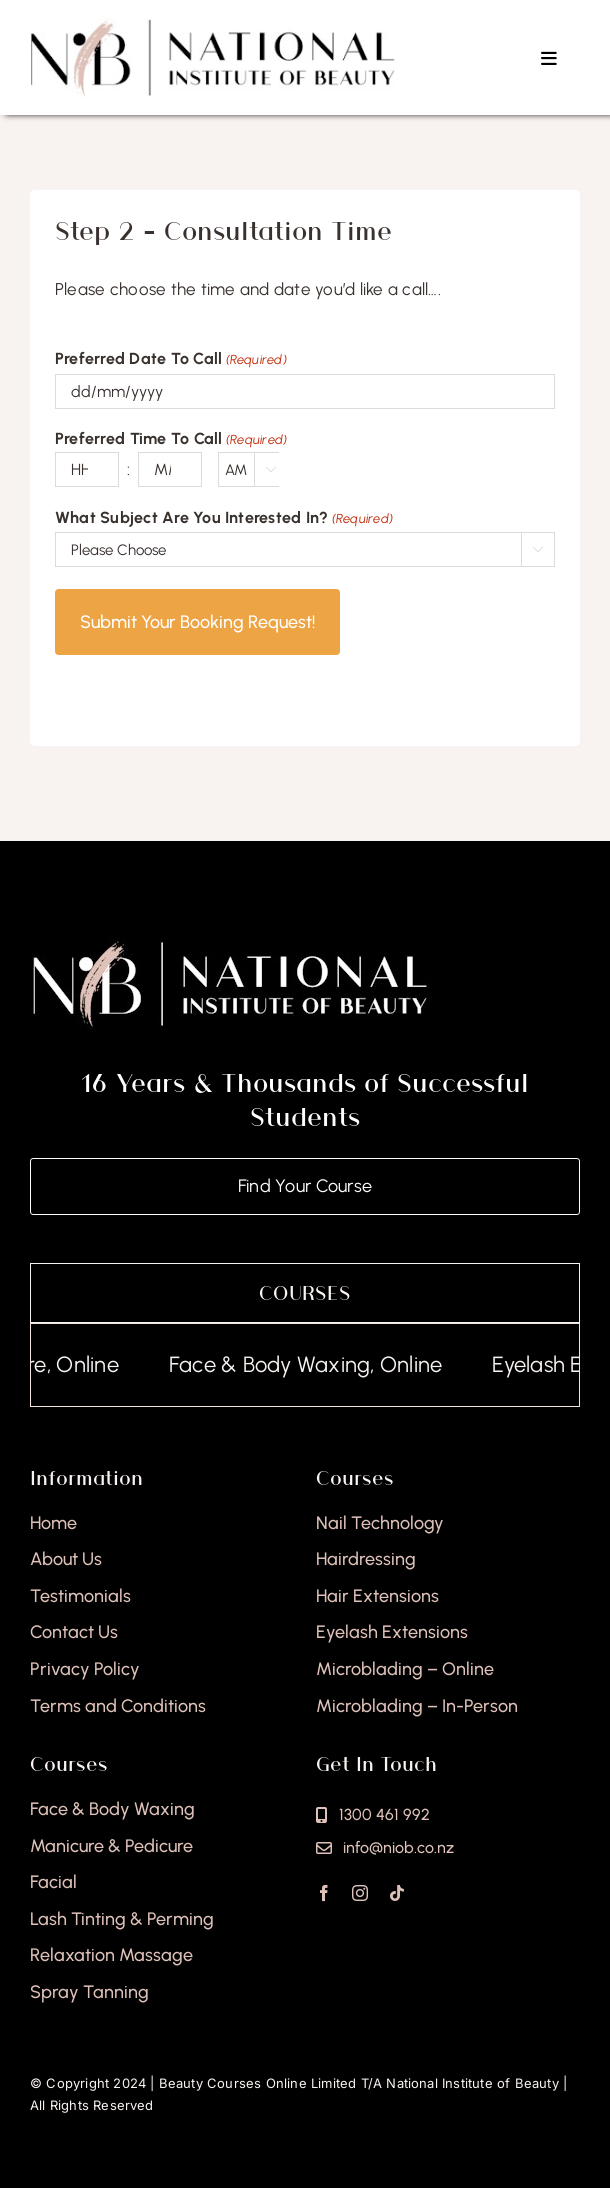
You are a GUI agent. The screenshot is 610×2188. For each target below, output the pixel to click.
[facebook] (324, 1893)
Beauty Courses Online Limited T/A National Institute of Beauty (359, 2083)
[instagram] (360, 1893)
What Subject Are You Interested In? (224, 519)
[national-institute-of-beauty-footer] (230, 946)
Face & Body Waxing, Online (320, 1364)
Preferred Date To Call (171, 360)
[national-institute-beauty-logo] (212, 26)
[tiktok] (397, 1893)
